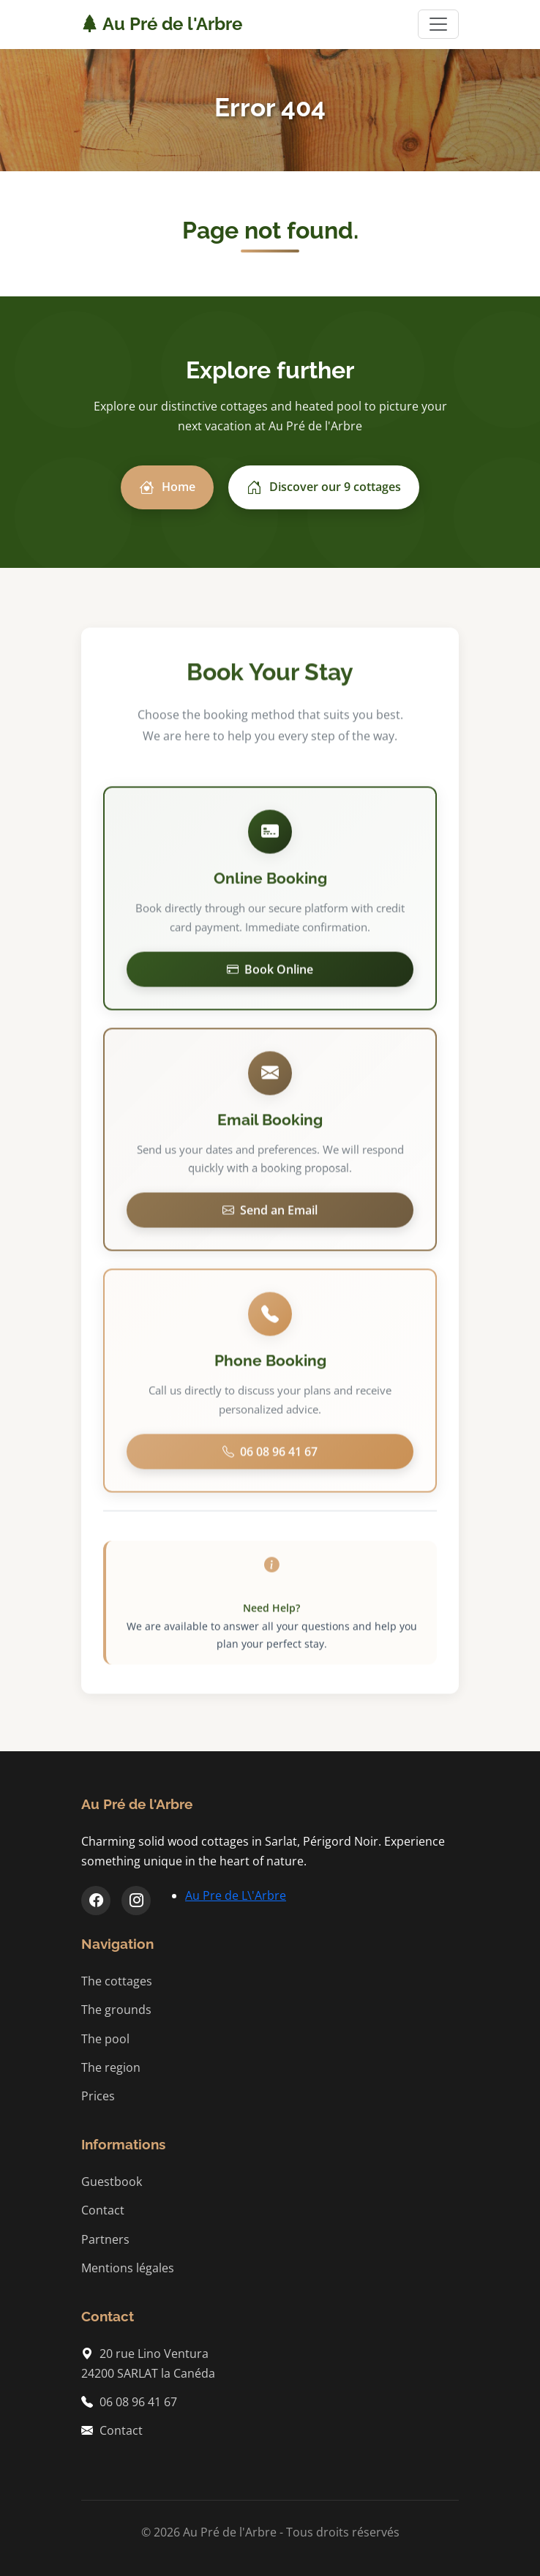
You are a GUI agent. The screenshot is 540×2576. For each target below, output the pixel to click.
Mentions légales (127, 2268)
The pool (105, 2039)
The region (110, 2067)
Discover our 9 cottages (324, 487)
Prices (98, 2096)
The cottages (116, 1981)
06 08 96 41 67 (270, 1455)
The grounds (116, 2010)
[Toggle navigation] (438, 24)
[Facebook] (95, 1900)
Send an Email (270, 1213)
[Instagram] (136, 1900)
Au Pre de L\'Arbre (235, 1895)
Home (167, 487)
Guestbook (111, 2182)
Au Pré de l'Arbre (161, 23)
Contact (102, 2210)
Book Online (270, 972)
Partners (105, 2239)
